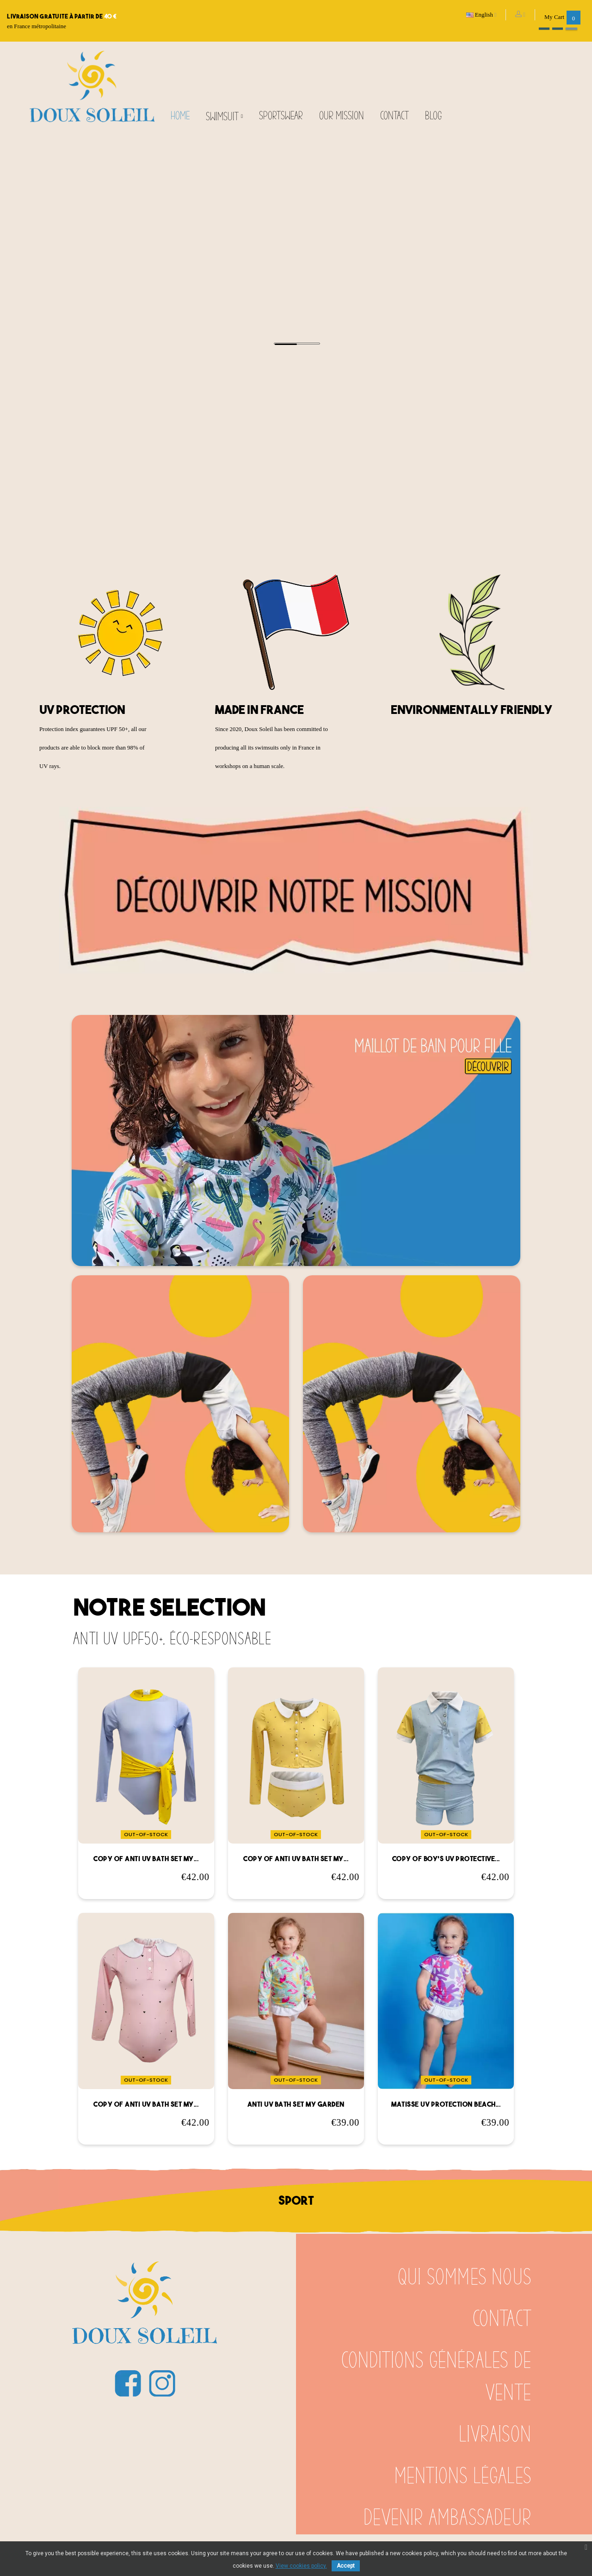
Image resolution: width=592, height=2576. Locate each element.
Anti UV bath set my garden (296, 2104)
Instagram (162, 2383)
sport (296, 2200)
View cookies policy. (301, 2566)
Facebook (128, 2383)
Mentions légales (463, 2476)
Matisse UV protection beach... (445, 2104)
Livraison (495, 2435)
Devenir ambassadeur (447, 2518)
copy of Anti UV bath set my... (145, 1858)
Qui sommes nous (464, 2278)
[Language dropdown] (481, 14)
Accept (346, 2566)
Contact (502, 2319)
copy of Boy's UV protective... (446, 1858)
